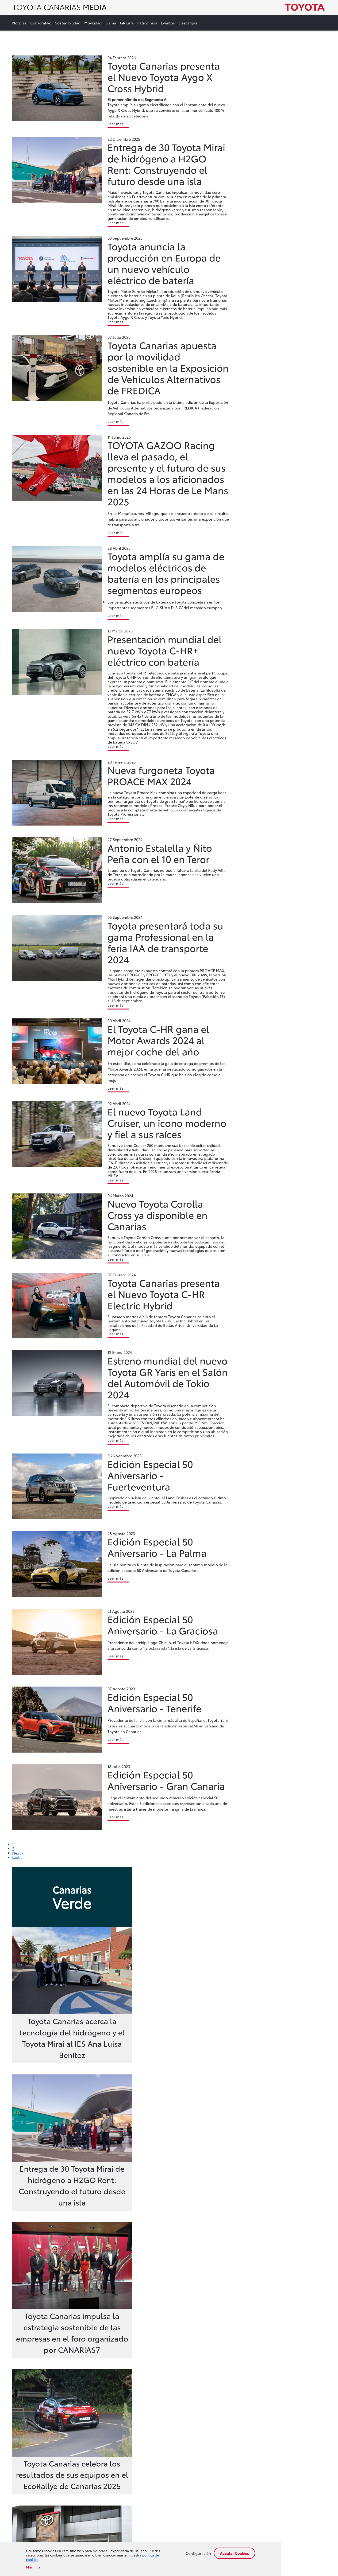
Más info (35, 2567)
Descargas (188, 22)
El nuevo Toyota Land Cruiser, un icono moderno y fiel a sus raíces (159, 1114)
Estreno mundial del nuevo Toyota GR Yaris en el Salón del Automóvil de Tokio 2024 (157, 1365)
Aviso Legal (49, 2529)
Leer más (108, 126)
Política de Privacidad (58, 2536)
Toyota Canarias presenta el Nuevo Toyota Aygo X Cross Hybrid (156, 79)
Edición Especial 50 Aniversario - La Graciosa (155, 1606)
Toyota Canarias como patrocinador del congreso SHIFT (276, 2466)
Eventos (168, 22)
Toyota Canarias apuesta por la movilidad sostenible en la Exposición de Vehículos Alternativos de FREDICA (155, 370)
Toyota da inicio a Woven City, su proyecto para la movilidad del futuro (276, 1016)
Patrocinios (147, 22)
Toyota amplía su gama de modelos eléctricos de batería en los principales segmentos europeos (158, 575)
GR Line (127, 22)
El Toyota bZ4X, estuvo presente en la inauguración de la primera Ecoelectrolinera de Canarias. (276, 1825)
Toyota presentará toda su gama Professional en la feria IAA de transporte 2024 (158, 933)
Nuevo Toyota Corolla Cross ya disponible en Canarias (150, 1206)
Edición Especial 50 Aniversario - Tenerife (147, 1678)
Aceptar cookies (232, 2554)
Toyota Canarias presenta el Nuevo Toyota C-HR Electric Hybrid (156, 1285)
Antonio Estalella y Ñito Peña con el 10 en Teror (152, 850)
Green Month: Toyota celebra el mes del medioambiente (276, 2223)
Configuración (196, 2554)
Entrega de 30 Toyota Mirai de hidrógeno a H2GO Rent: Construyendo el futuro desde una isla (159, 166)
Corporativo (40, 22)
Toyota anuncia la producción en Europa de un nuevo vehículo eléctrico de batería (157, 265)
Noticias (19, 22)
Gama (110, 22)
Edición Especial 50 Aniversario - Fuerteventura (143, 1467)
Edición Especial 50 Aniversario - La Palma (150, 1534)
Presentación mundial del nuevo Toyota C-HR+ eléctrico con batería (157, 652)
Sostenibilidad (68, 22)
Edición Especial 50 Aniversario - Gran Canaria (159, 1750)
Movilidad (93, 22)
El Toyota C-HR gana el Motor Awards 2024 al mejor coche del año (151, 1031)
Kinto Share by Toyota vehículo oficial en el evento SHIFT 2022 (276, 2345)
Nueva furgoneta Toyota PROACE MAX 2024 (154, 777)
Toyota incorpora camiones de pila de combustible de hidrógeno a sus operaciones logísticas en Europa (276, 884)
